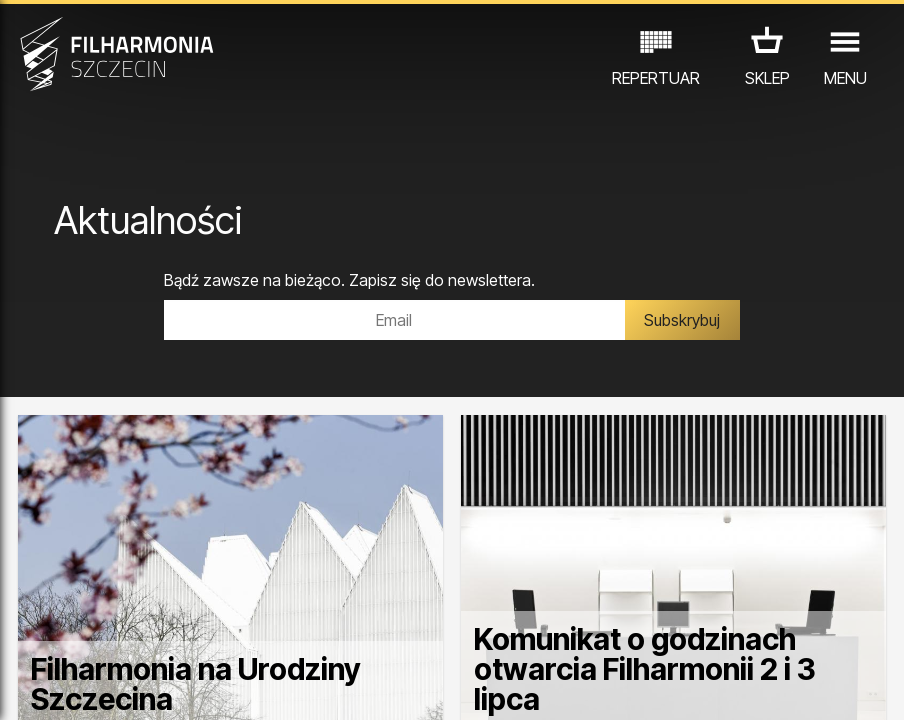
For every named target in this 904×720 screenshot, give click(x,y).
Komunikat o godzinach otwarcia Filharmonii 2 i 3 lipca (645, 669)
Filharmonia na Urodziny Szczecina (196, 684)
